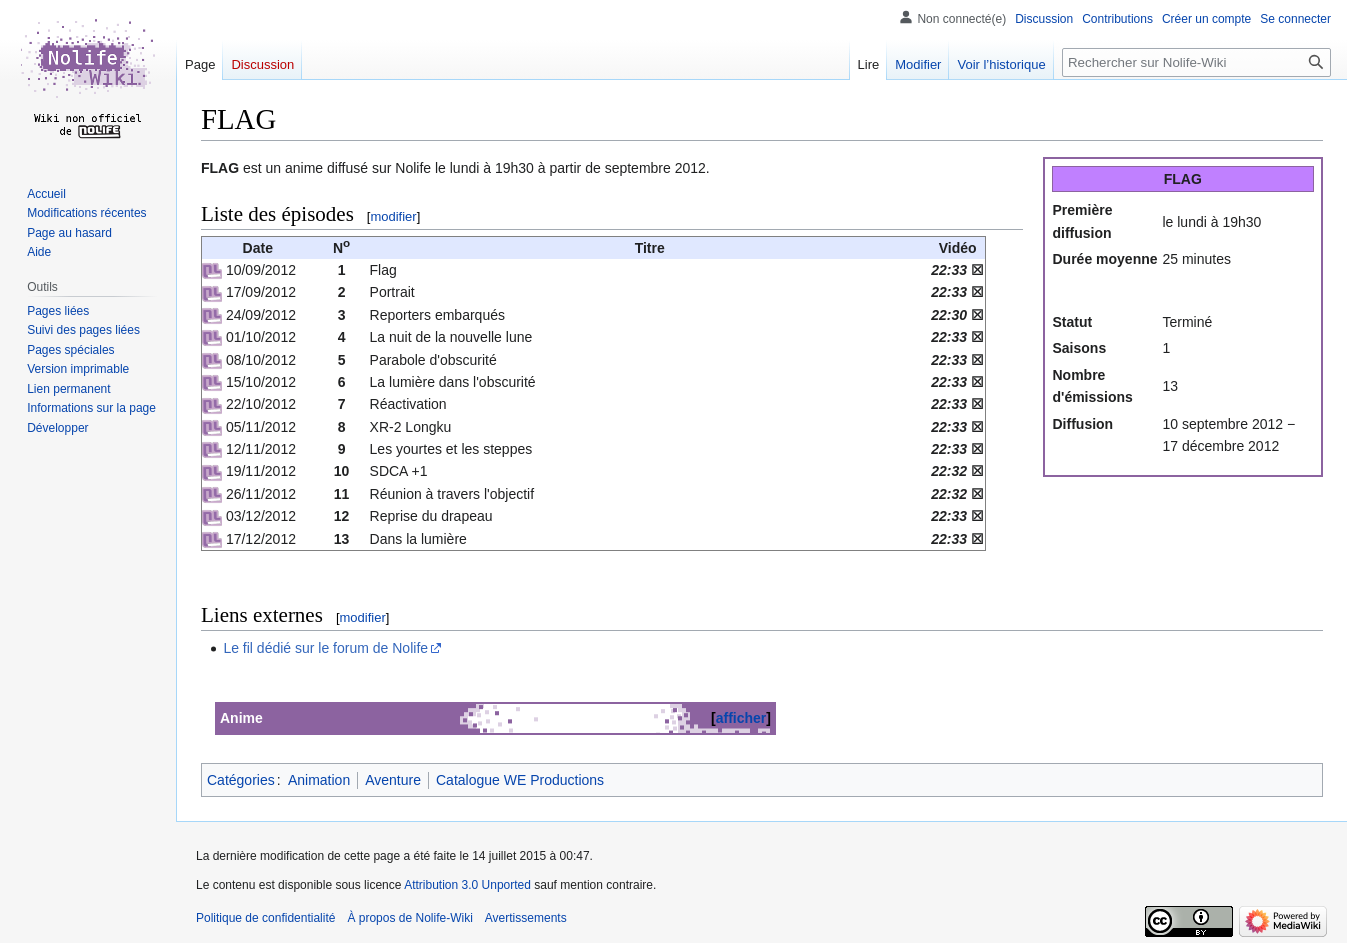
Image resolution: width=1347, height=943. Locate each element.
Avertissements (526, 918)
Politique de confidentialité (265, 918)
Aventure (393, 780)
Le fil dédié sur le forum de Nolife (325, 648)
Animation (319, 780)
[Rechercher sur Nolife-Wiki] (1196, 62)
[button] (57, 428)
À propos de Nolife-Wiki (409, 918)
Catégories (241, 780)
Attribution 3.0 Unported (467, 885)
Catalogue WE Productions (520, 780)
